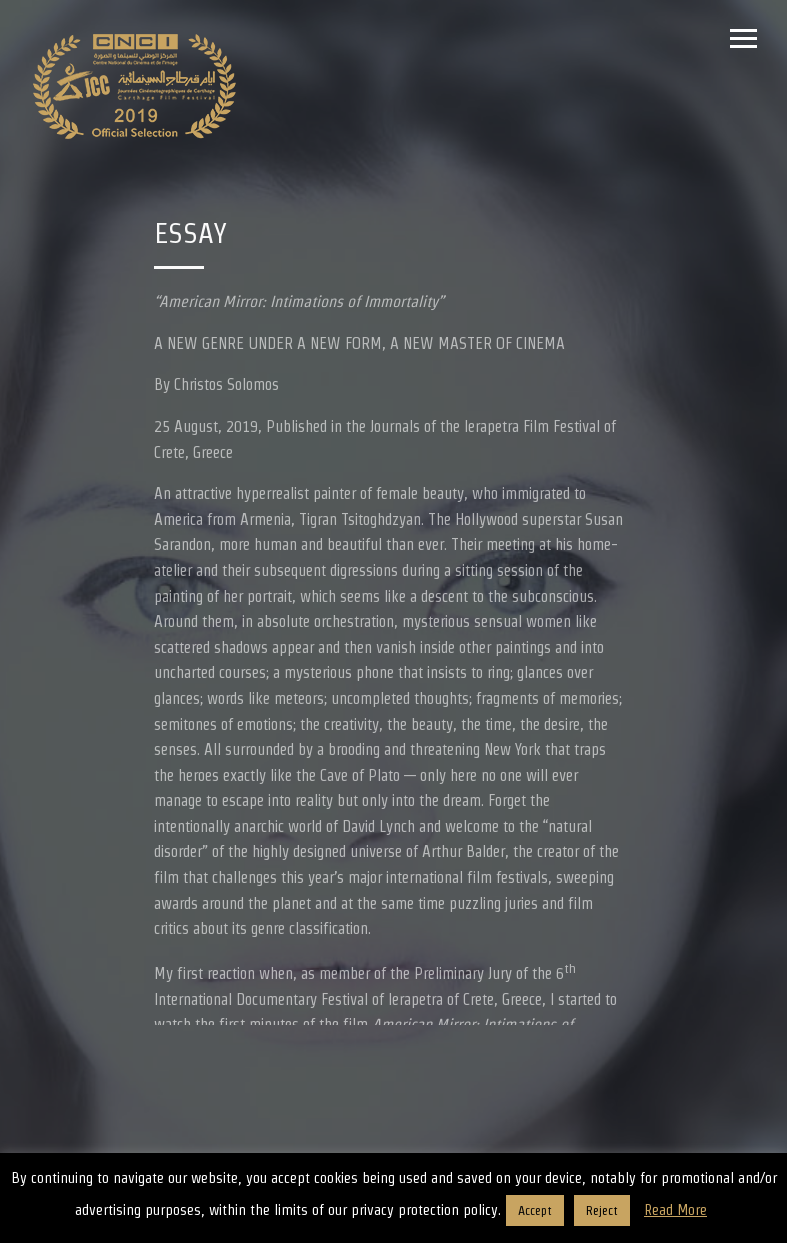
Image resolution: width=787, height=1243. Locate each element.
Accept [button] (535, 1210)
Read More (675, 1209)
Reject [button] (602, 1210)
